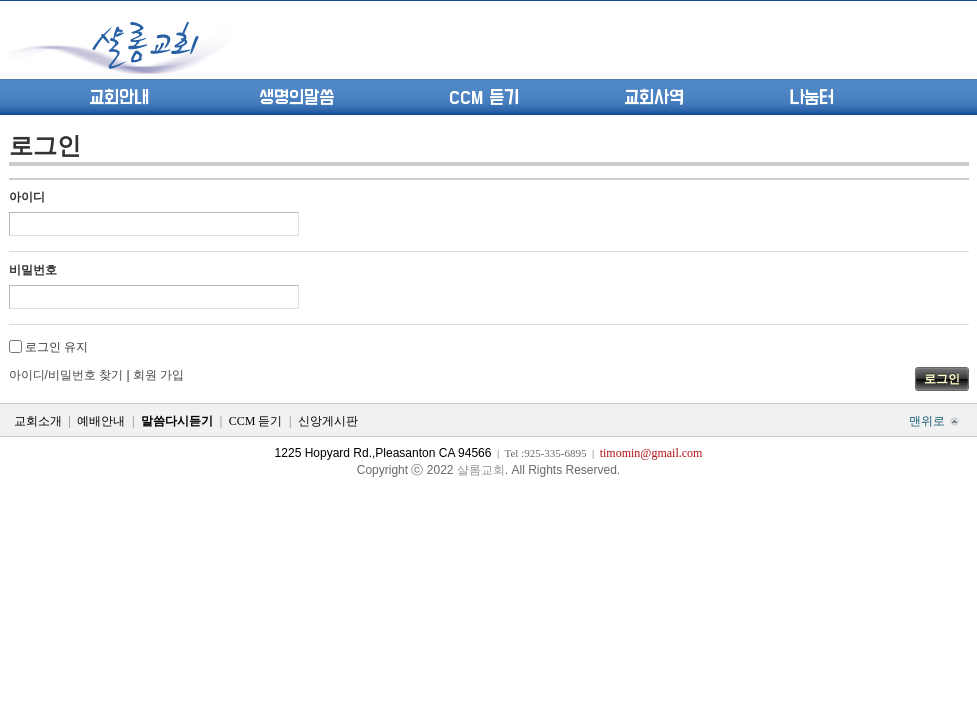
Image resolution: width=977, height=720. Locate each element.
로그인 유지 (56, 347)
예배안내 (101, 421)
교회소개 (38, 421)
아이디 (27, 197)
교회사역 (654, 98)
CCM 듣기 (484, 98)
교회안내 (119, 98)
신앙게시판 (328, 421)
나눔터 (811, 98)
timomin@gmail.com (651, 453)
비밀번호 (33, 270)
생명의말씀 (296, 98)
